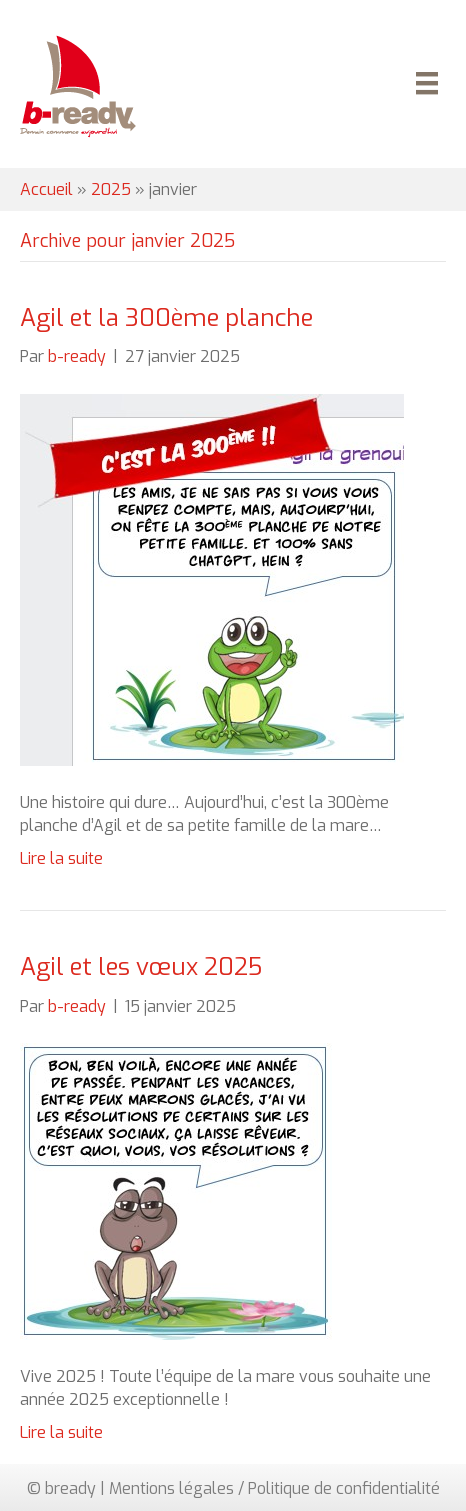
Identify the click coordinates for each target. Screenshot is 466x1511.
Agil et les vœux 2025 (141, 967)
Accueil (46, 189)
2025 (111, 189)
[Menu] (424, 86)
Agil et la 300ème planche (166, 318)
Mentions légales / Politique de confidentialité (274, 1488)
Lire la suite (61, 858)
